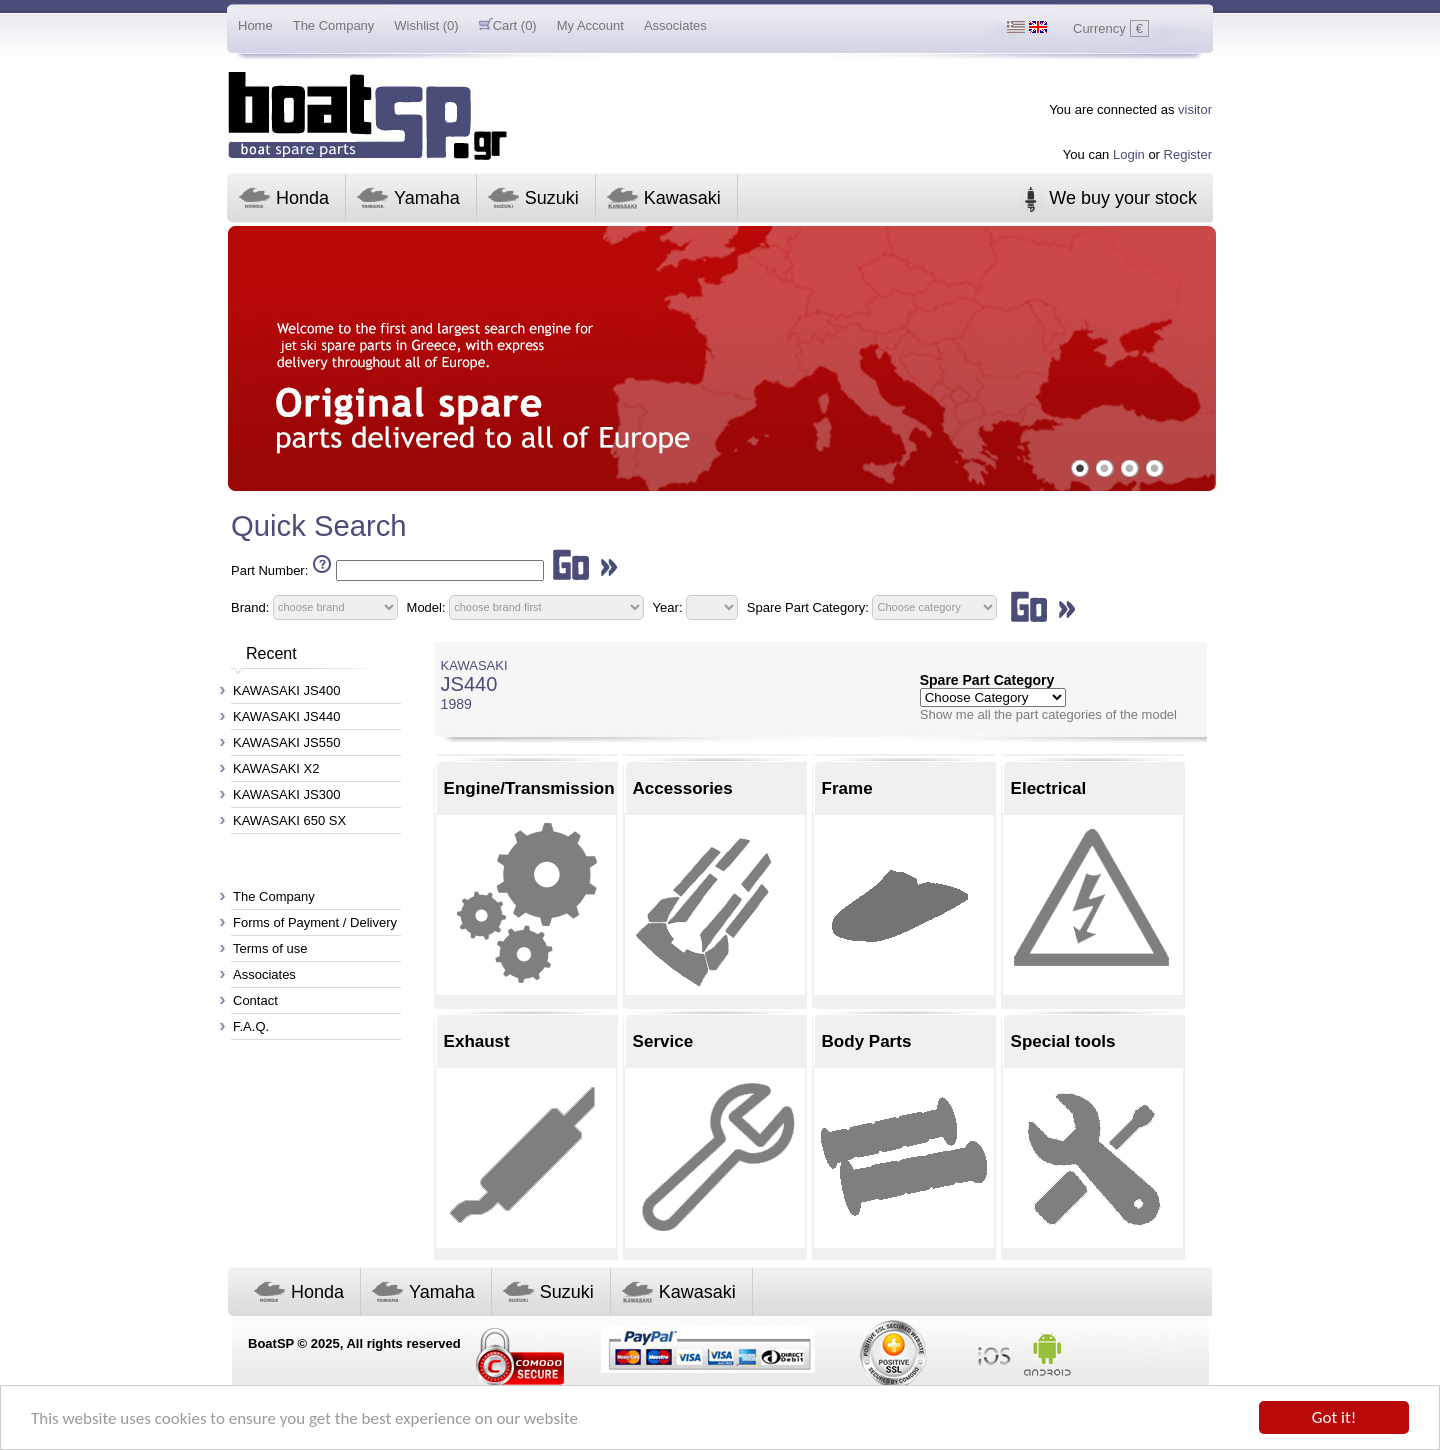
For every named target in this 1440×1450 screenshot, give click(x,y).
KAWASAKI (474, 665)
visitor (1195, 109)
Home (255, 25)
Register (1188, 154)
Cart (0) (508, 25)
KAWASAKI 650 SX (289, 820)
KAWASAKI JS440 (286, 716)
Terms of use (270, 948)
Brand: (250, 606)
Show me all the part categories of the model (1048, 714)
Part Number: (269, 570)
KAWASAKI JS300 (286, 794)
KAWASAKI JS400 (286, 690)
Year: (668, 606)
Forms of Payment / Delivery (315, 922)
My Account (590, 25)
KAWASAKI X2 (276, 768)
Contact (255, 1000)
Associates (675, 25)
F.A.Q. (251, 1026)
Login (1129, 154)
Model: (426, 606)
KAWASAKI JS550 (286, 742)
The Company (334, 25)
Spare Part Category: (810, 606)
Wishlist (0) (426, 25)
